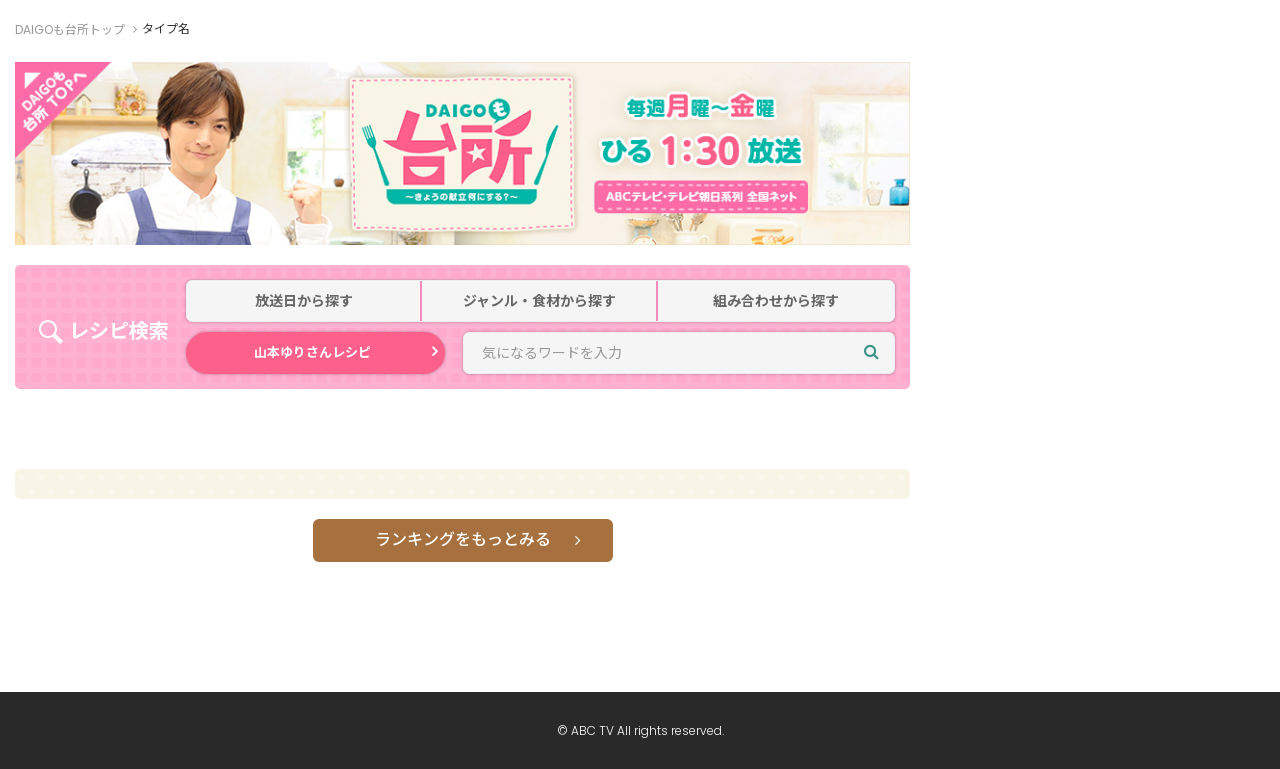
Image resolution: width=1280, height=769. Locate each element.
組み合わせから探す (776, 301)
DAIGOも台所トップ (70, 29)
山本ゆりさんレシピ (312, 352)
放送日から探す (304, 301)
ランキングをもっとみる (463, 539)
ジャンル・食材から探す (539, 301)
